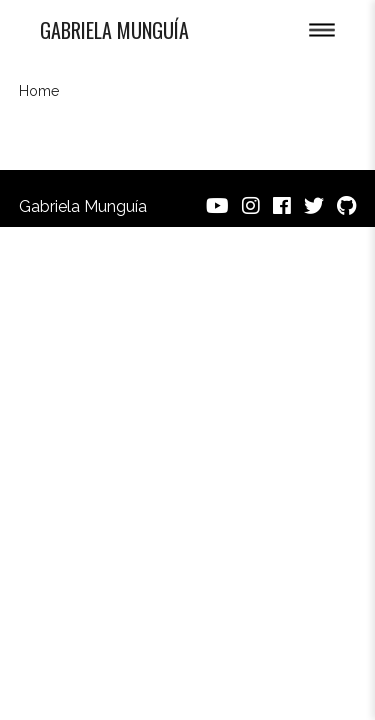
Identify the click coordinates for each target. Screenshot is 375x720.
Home (39, 91)
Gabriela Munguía (114, 30)
